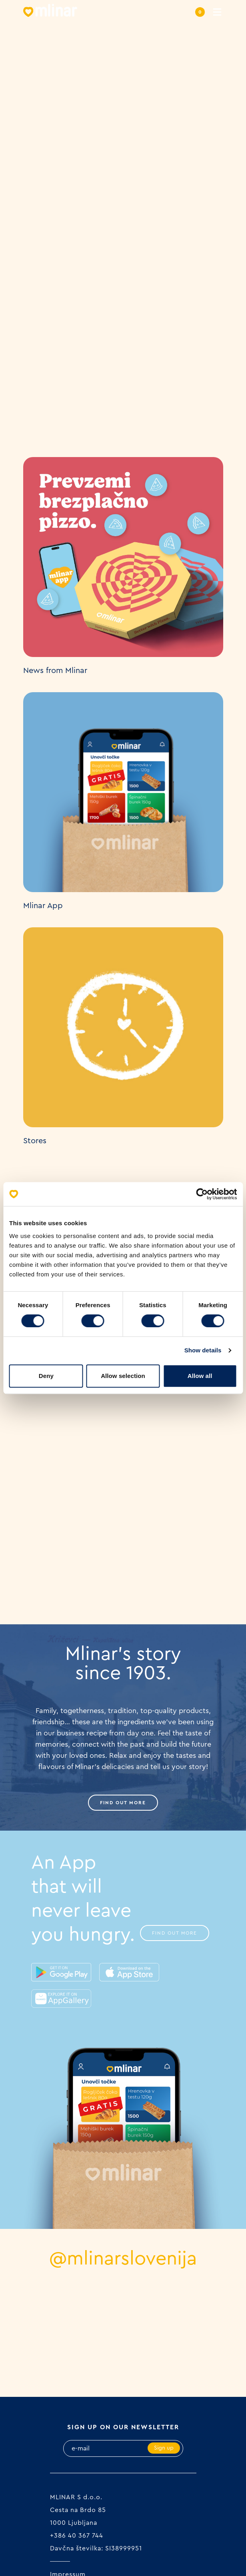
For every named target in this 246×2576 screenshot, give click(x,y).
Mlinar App (43, 906)
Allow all (200, 1375)
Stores (34, 1141)
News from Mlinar (55, 671)
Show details (203, 1350)
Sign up (164, 2448)
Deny (46, 1375)
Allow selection (123, 1375)
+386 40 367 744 (76, 2535)
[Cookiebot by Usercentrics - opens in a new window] (202, 1194)
